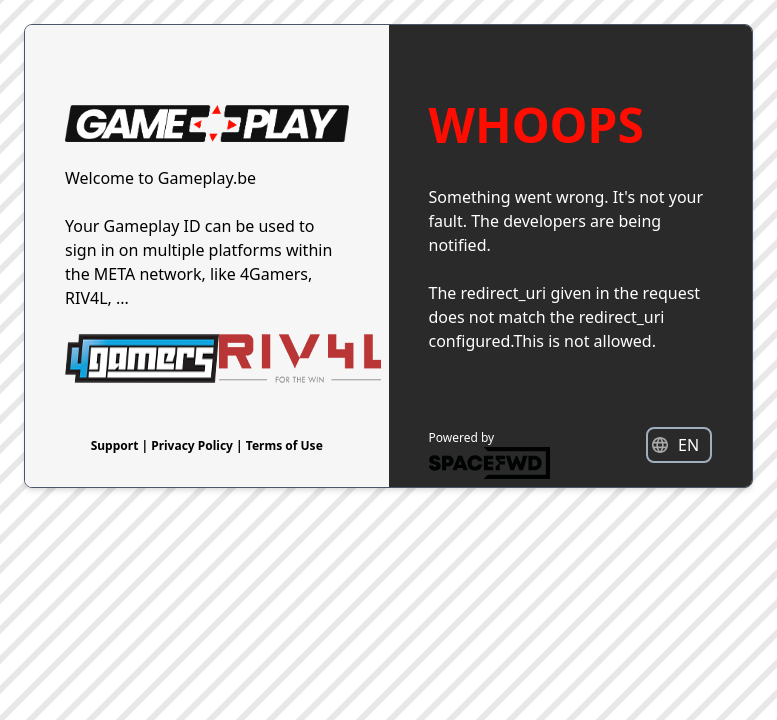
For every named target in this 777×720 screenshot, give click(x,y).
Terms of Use (284, 445)
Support (116, 445)
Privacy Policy (193, 445)
